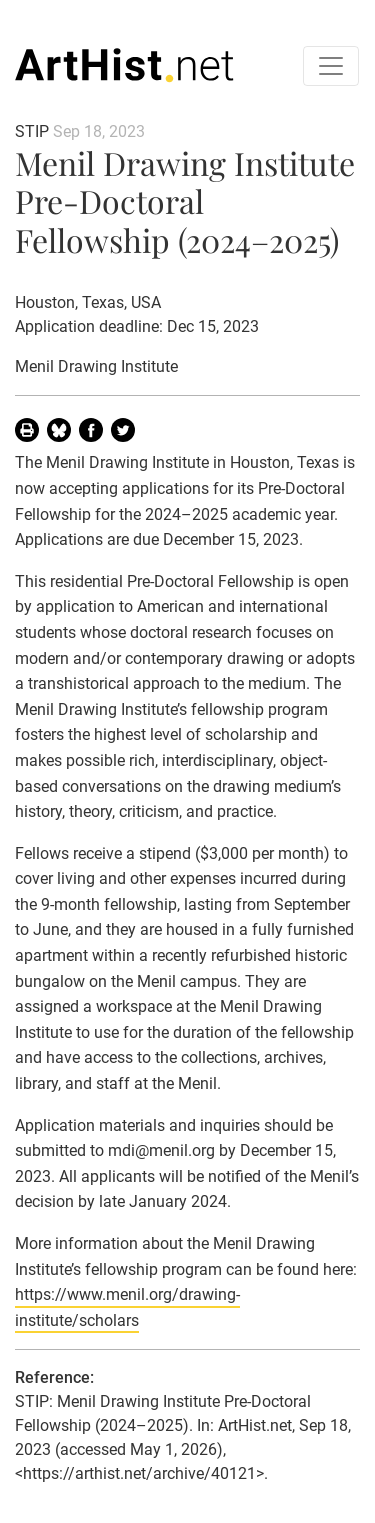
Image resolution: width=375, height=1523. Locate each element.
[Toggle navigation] (331, 66)
